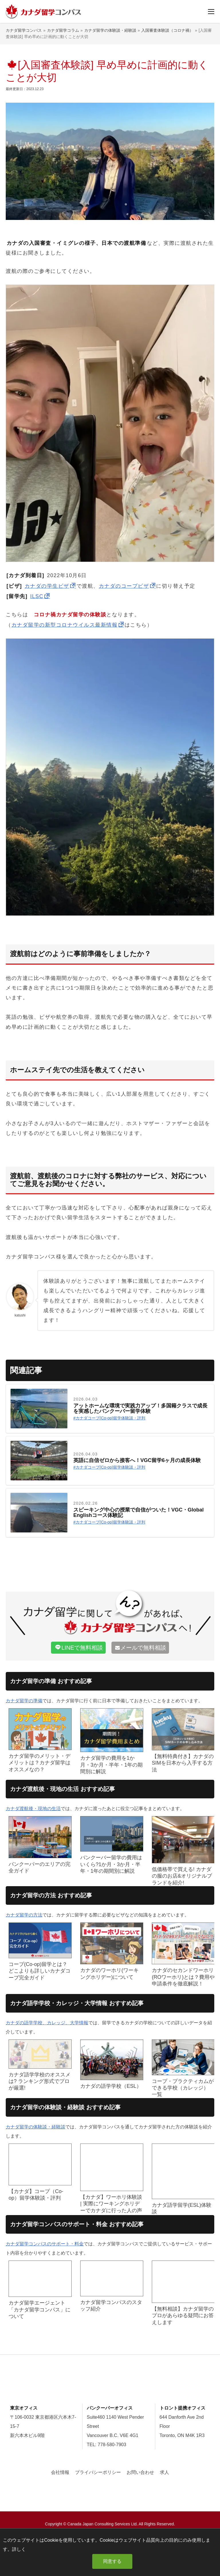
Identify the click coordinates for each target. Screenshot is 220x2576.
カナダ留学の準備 (24, 1700)
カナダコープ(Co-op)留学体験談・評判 (110, 1418)
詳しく (19, 2549)
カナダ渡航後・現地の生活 (33, 1808)
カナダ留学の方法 (24, 1914)
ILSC (36, 596)
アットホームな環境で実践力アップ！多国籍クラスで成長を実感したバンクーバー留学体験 (140, 1408)
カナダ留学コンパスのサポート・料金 (45, 2243)
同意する (112, 2561)
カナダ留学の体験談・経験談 (35, 2126)
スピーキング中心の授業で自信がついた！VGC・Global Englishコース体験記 (138, 1512)
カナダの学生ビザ (47, 586)
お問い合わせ (140, 2472)
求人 (164, 2472)
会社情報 (60, 2472)
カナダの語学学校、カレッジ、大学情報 (47, 2022)
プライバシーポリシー (98, 2472)
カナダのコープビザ (124, 586)
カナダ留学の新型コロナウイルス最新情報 (64, 625)
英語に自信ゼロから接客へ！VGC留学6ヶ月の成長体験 (137, 1460)
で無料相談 (78, 1647)
